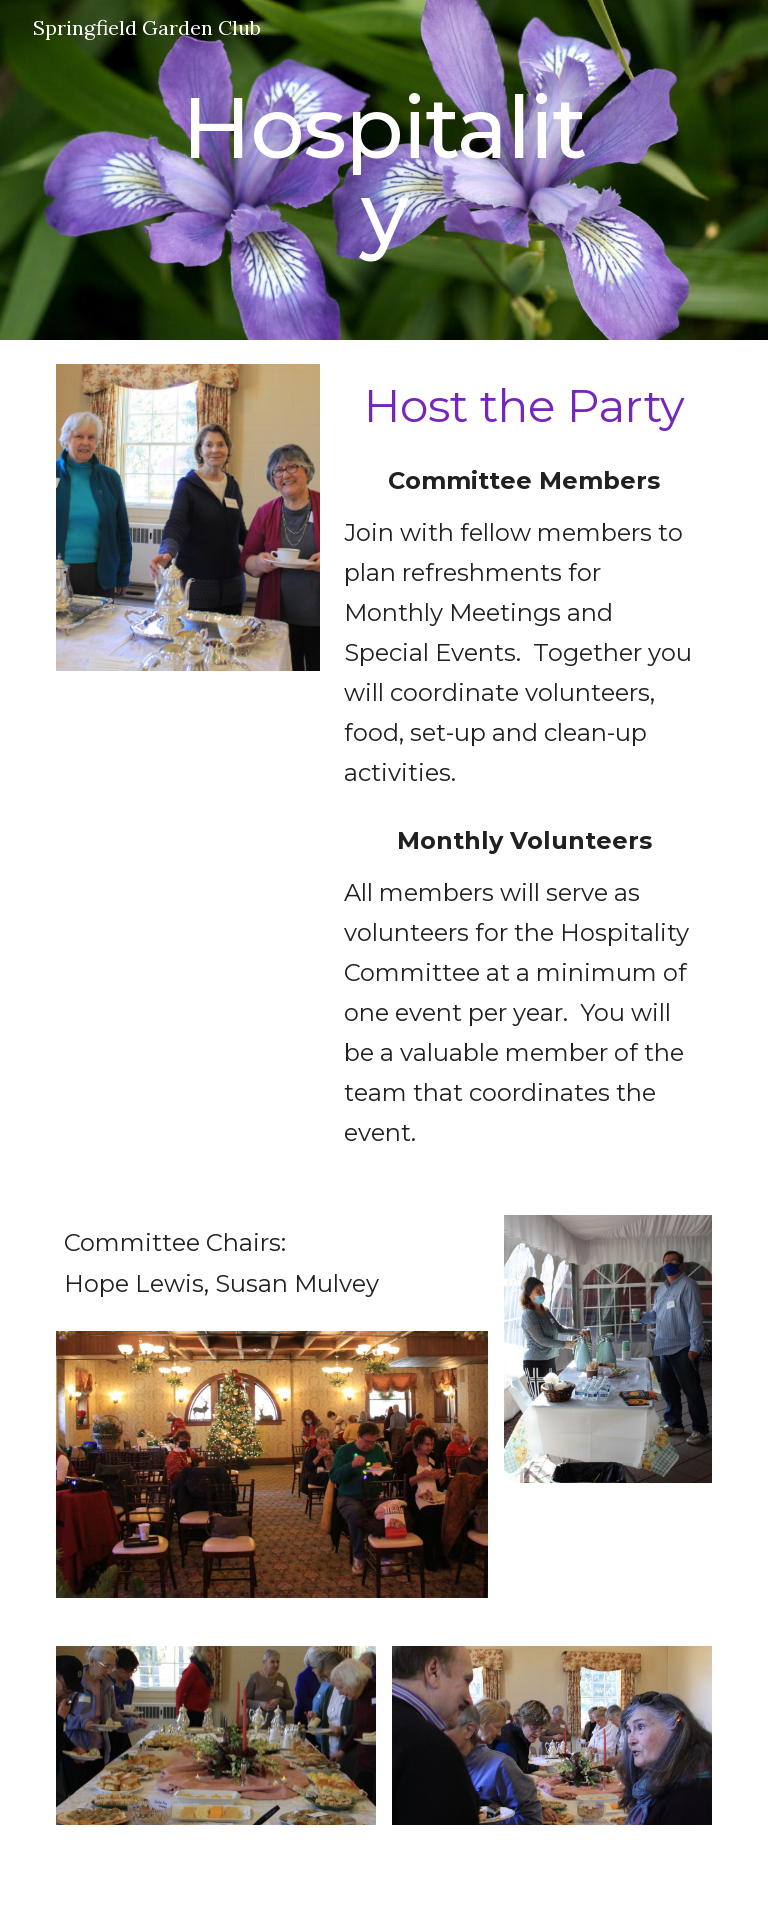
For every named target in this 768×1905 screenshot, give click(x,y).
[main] (383, 170)
